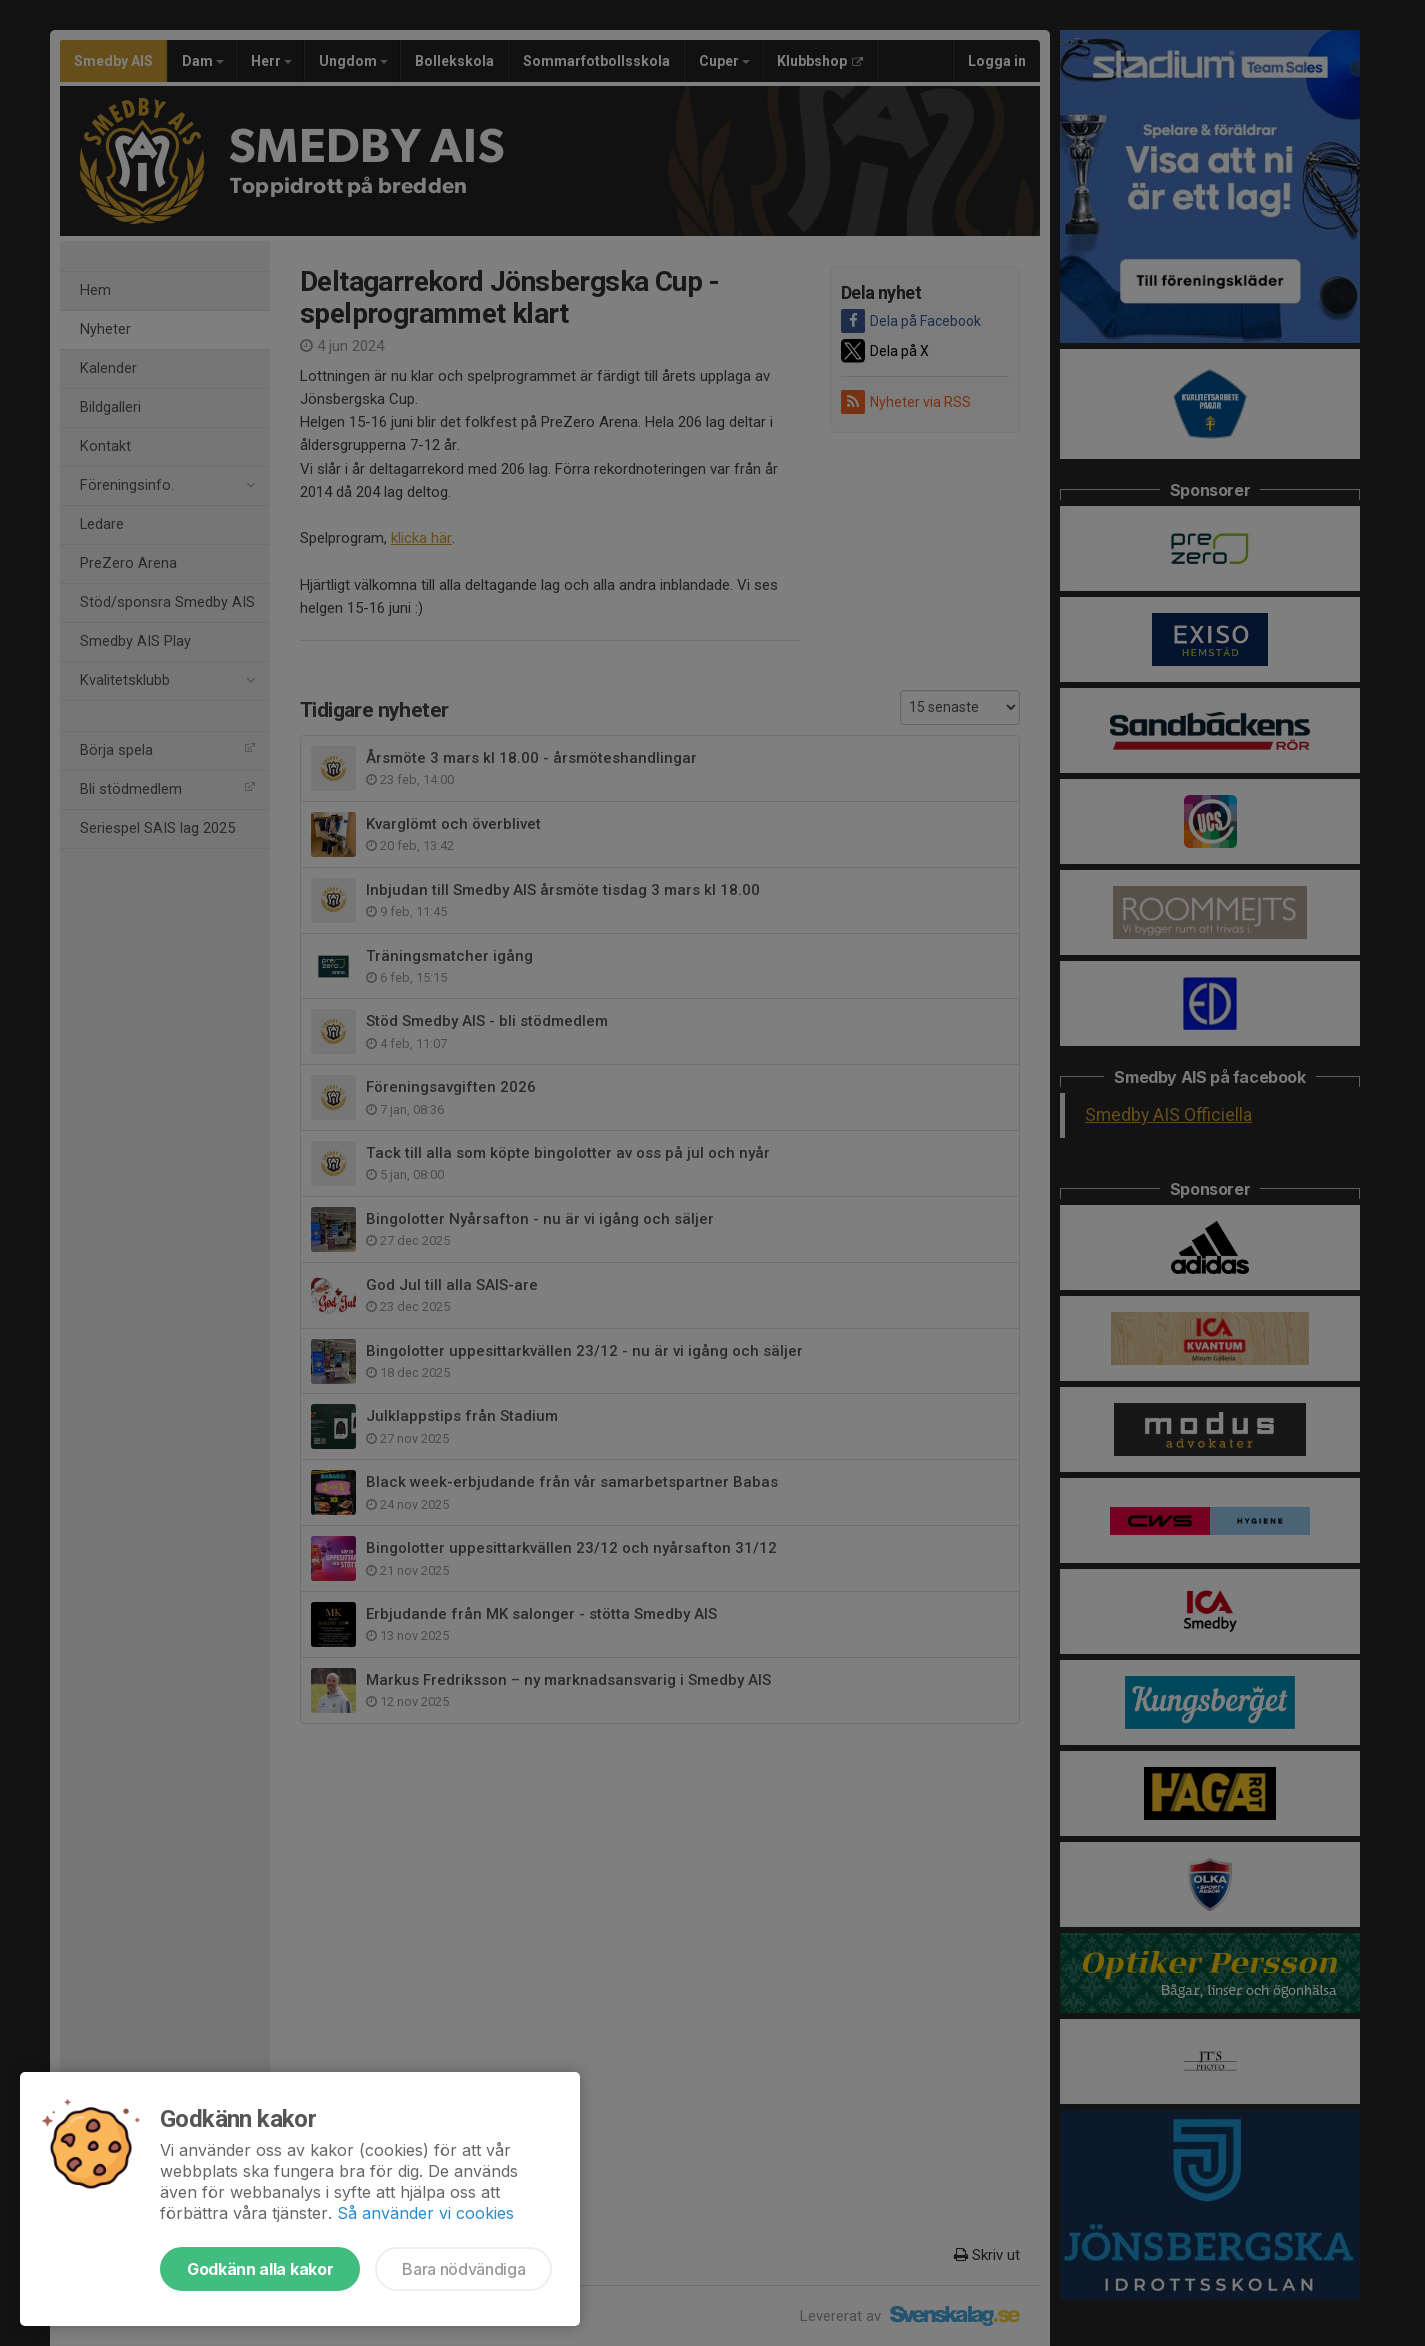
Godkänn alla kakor (260, 2269)
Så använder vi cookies (425, 2213)
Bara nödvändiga (463, 2269)
